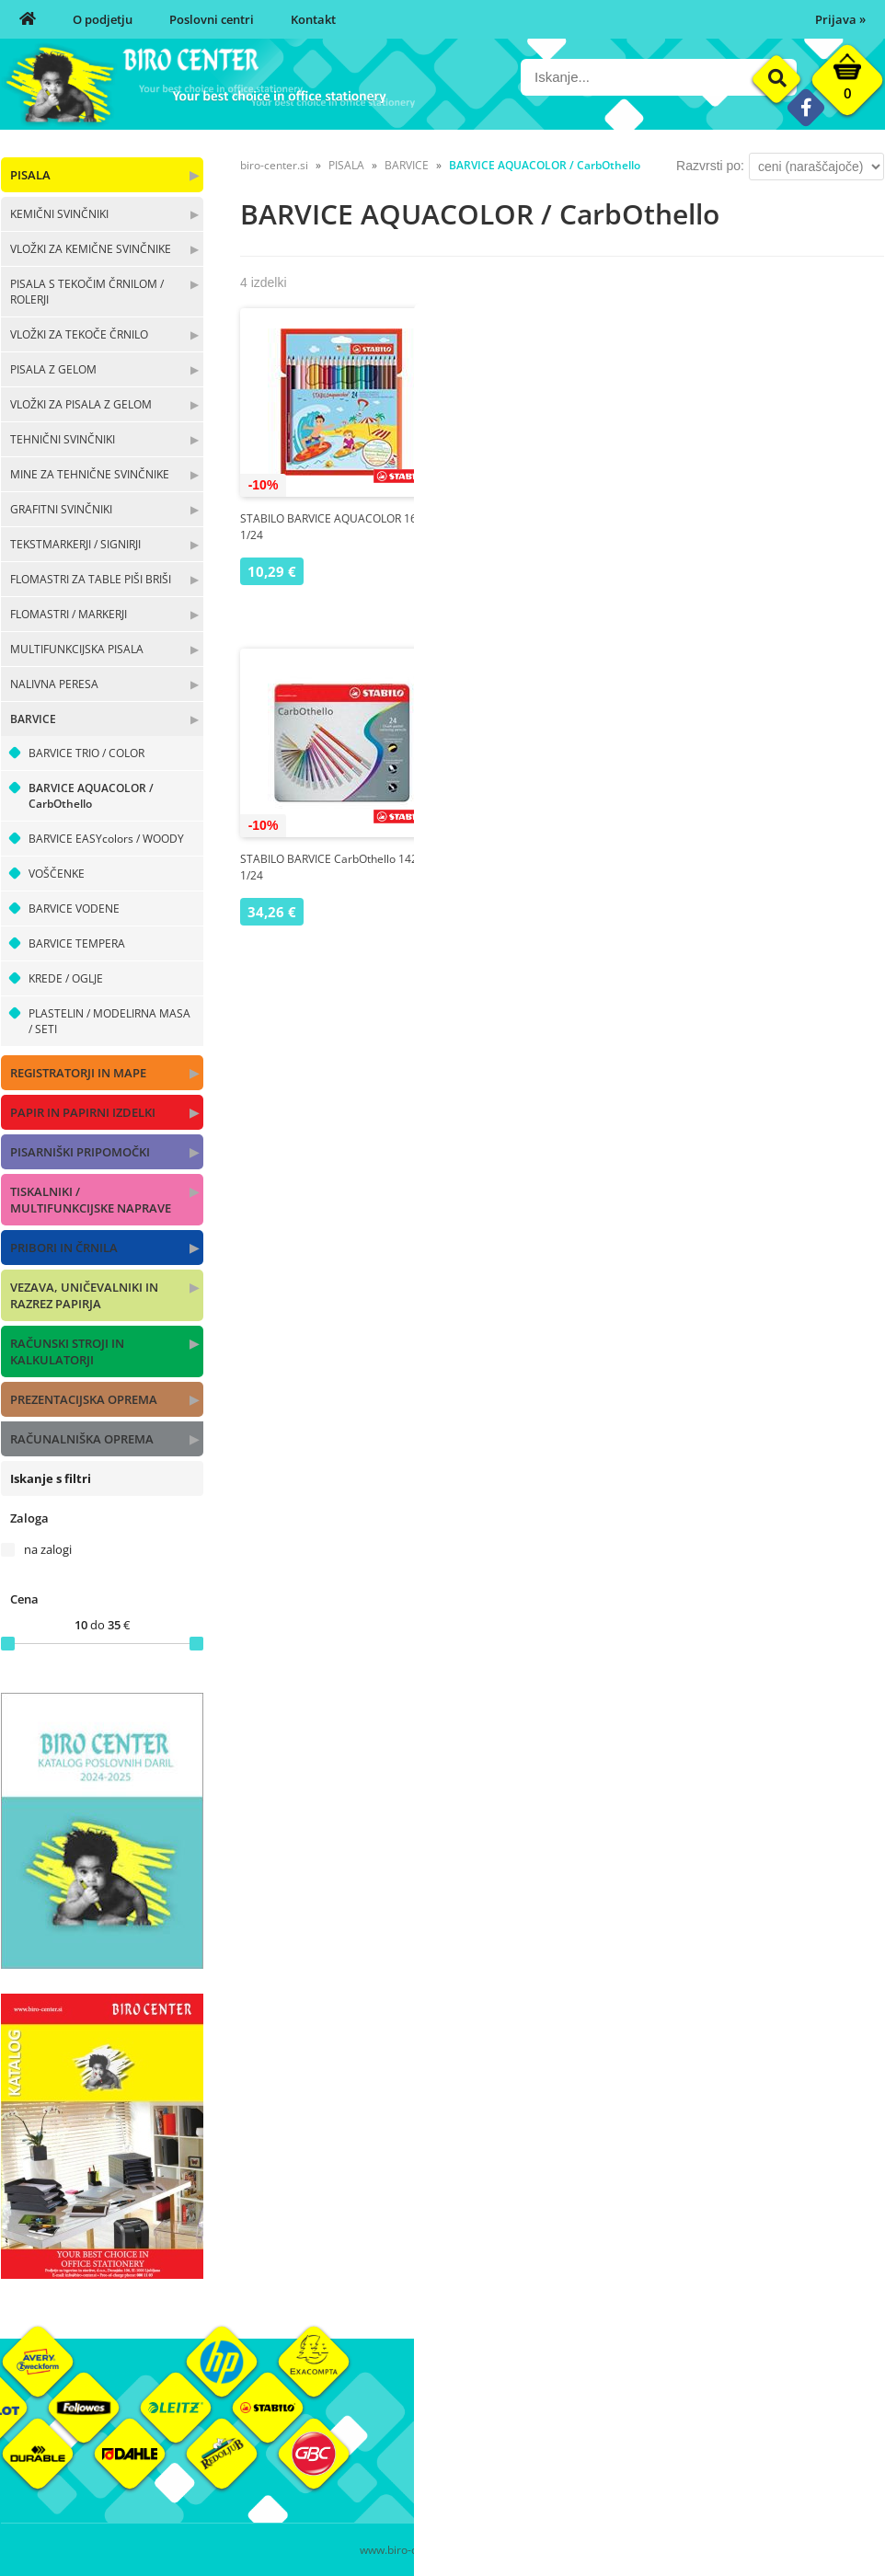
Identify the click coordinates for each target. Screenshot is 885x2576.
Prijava (840, 19)
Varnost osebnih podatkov (663, 2474)
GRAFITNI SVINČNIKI (61, 509)
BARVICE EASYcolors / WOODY (106, 838)
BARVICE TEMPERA (77, 943)
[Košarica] (847, 84)
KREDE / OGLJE (66, 978)
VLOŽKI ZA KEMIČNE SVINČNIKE (90, 249)
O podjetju (102, 19)
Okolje (754, 2418)
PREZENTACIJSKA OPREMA (83, 1399)
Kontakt (313, 19)
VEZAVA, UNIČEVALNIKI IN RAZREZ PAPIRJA (84, 1295)
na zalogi (48, 1549)
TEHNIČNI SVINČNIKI (62, 439)
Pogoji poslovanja (638, 2446)
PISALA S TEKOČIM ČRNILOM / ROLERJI (87, 291)
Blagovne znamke (785, 2446)
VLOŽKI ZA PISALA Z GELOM (81, 404)
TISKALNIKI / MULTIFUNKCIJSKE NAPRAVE (90, 1199)
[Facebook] (805, 107)
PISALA (30, 175)
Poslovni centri (211, 19)
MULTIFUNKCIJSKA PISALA (77, 649)
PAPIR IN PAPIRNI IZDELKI (82, 1112)
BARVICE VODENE (74, 908)
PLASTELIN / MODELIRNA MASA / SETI (109, 1021)
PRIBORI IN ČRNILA (64, 1247)
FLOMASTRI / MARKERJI (68, 614)
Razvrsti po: (710, 165)
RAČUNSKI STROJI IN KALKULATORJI (67, 1351)
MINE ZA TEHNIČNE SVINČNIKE (89, 474)
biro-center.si (274, 165)
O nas (458, 2418)
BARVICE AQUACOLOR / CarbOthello (91, 795)
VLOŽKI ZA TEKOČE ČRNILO (79, 334)
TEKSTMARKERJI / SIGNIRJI (75, 544)
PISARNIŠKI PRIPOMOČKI (80, 1152)
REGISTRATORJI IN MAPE (78, 1072)
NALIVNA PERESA (54, 684)
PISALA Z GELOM (53, 369)
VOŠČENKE (57, 873)
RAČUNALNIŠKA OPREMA (82, 1439)
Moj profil (616, 2418)
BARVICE (33, 719)
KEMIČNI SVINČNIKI (59, 214)
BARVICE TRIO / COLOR (86, 753)
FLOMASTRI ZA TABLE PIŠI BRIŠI (90, 579)
